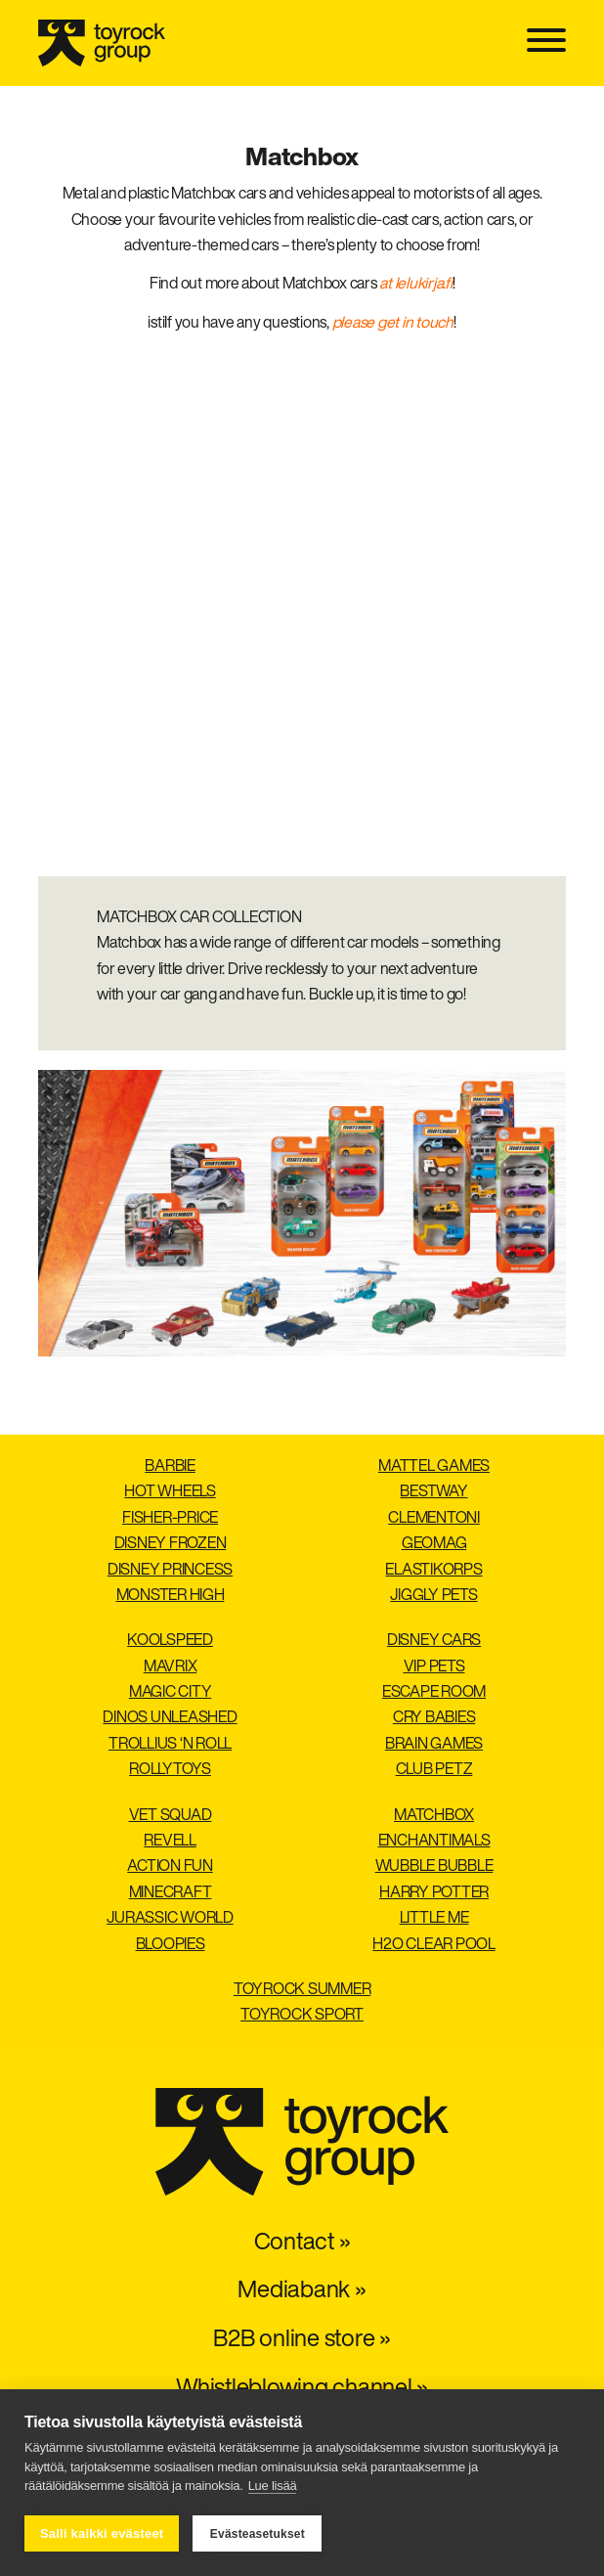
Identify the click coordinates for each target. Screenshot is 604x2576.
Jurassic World (170, 1919)
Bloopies (170, 1945)
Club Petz (434, 1770)
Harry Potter (434, 1893)
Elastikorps (433, 1570)
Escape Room (434, 1693)
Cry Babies (434, 1718)
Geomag (434, 1544)
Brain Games (434, 1745)
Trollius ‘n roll (170, 1745)
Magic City (170, 1693)
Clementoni (434, 1519)
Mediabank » (301, 2291)
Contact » (302, 2243)
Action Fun (170, 1867)
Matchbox (434, 1816)
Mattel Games (434, 1467)
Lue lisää (272, 2486)
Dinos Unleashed (170, 1718)
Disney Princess (170, 1570)
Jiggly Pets (433, 1596)
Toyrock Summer (302, 1990)
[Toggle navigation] (546, 42)
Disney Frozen (170, 1544)
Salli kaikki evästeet (101, 2533)
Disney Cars (434, 1641)
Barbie (170, 1467)
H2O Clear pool (434, 1945)
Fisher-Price (170, 1519)
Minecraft (170, 1893)
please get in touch (392, 324)
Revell (170, 1841)
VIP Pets (434, 1667)
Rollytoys (170, 1770)
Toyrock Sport (302, 2015)
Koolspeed (170, 1641)
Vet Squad (170, 1816)
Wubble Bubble (434, 1867)
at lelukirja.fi (415, 284)
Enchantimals (434, 1841)
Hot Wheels (170, 1492)
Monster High (170, 1596)
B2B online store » (302, 2340)
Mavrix (170, 1667)
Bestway (433, 1492)
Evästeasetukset (257, 2534)
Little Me (434, 1919)
